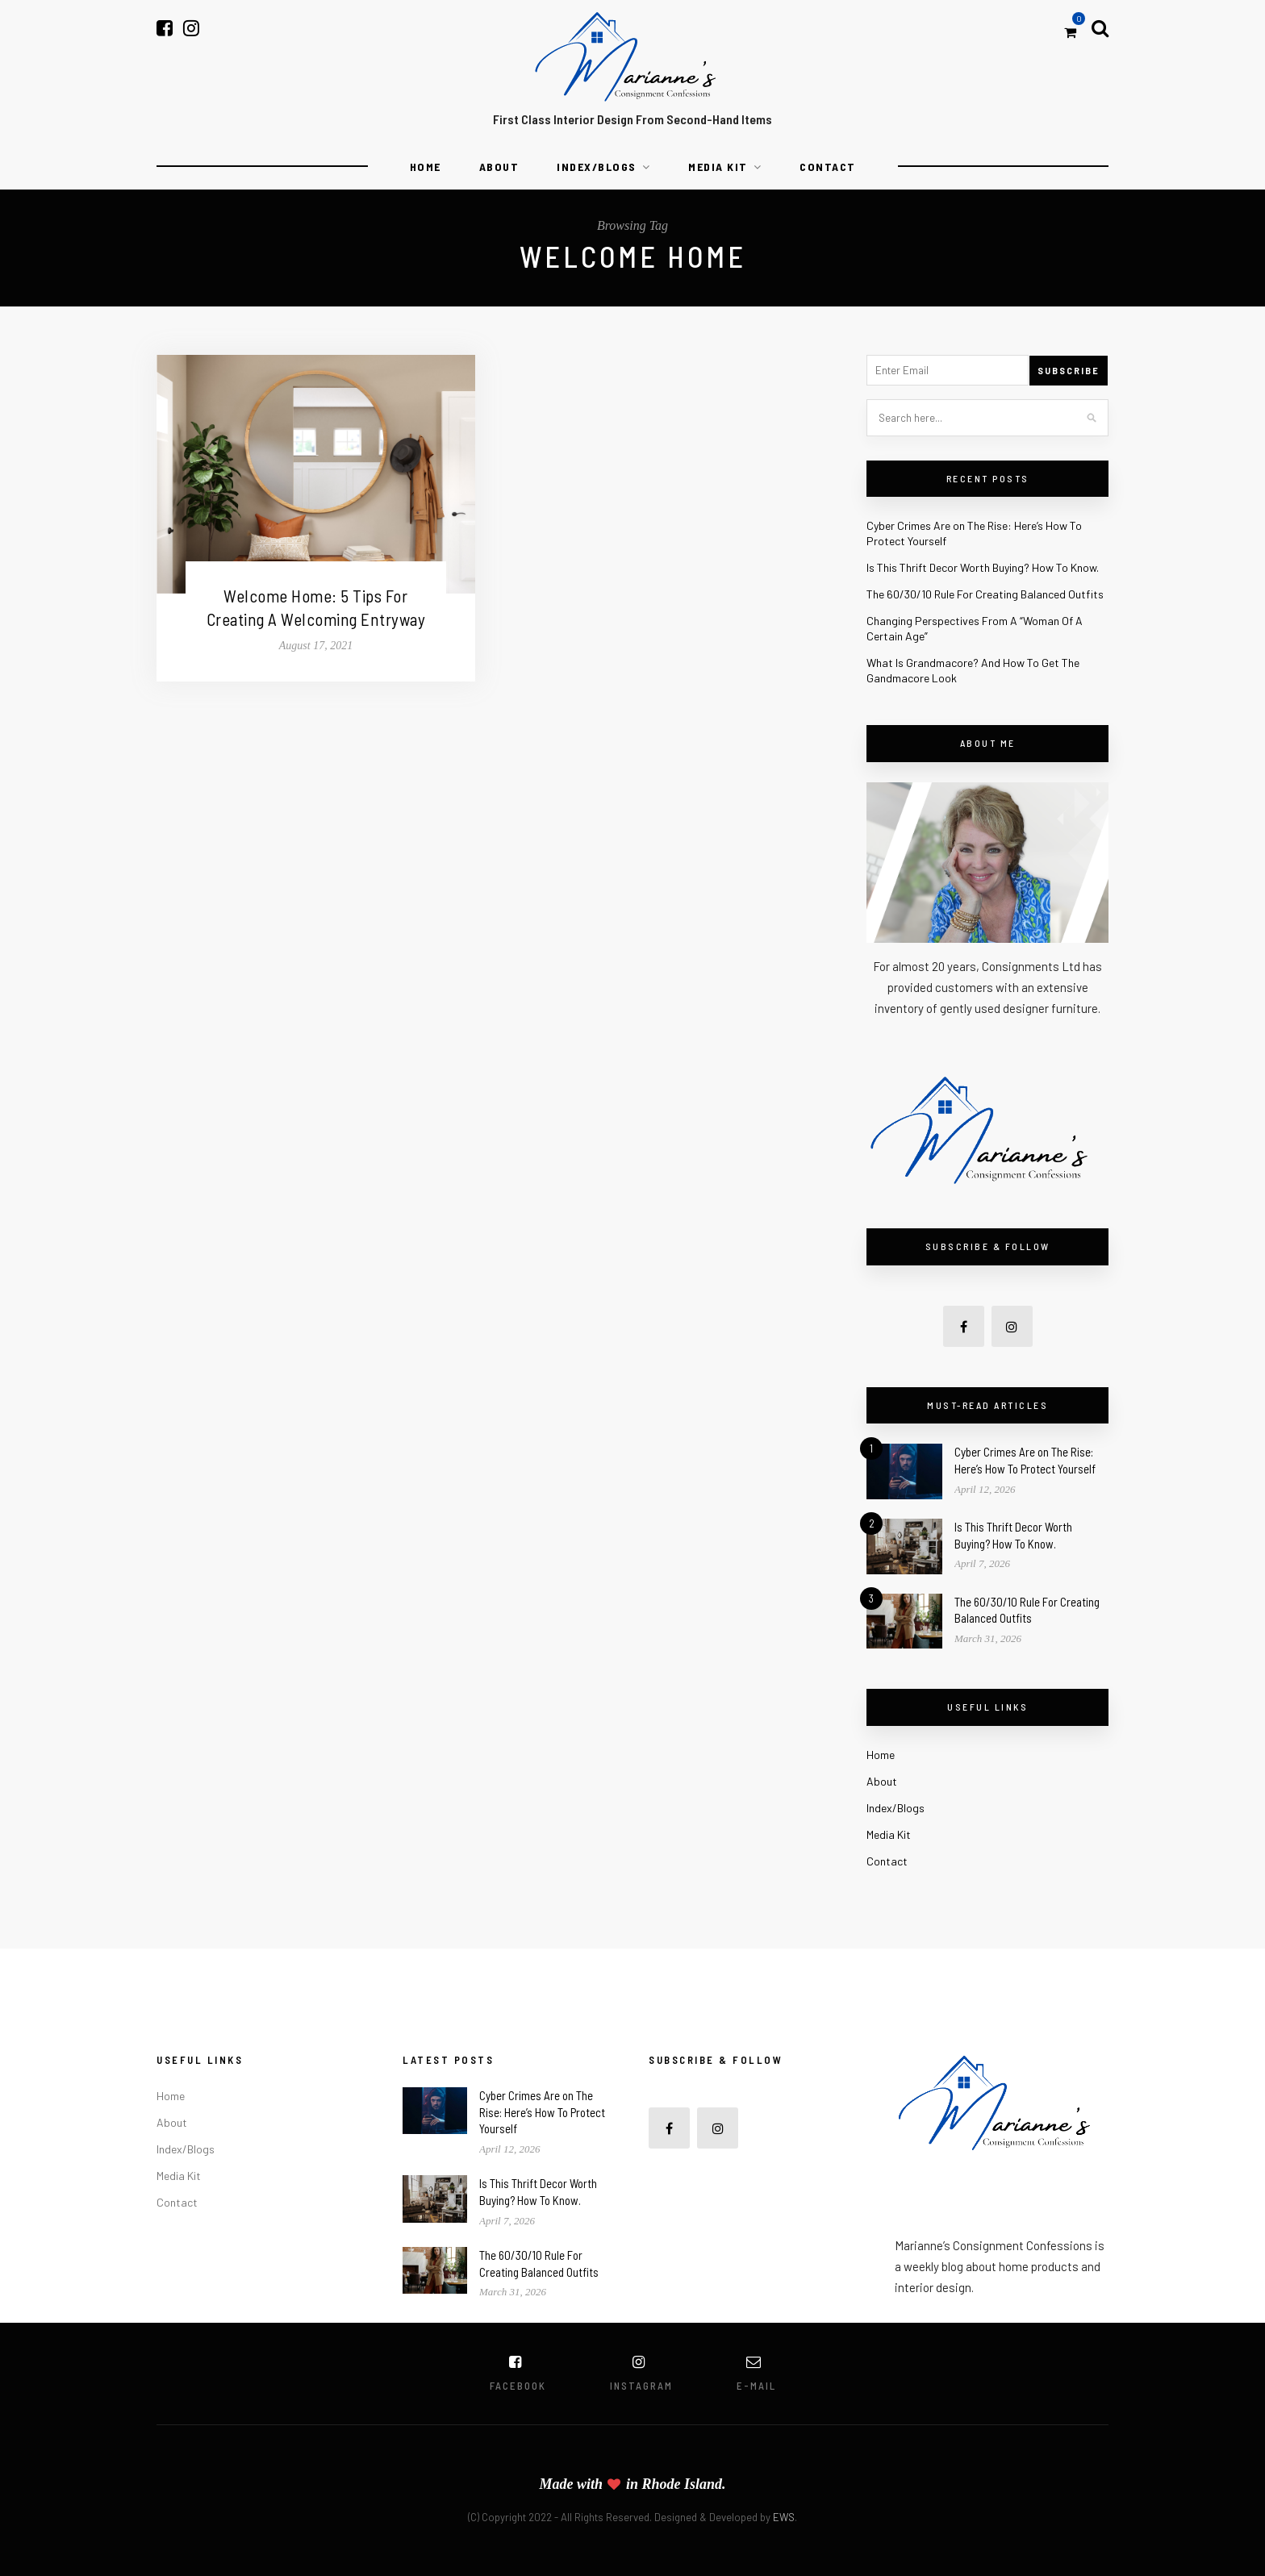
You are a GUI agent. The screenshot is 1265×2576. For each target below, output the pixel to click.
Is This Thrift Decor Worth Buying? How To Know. (982, 567)
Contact (827, 166)
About (499, 166)
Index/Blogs (597, 166)
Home (425, 166)
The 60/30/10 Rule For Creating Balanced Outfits (985, 594)
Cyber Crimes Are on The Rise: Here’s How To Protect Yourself (542, 2112)
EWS (784, 2517)
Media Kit (718, 166)
